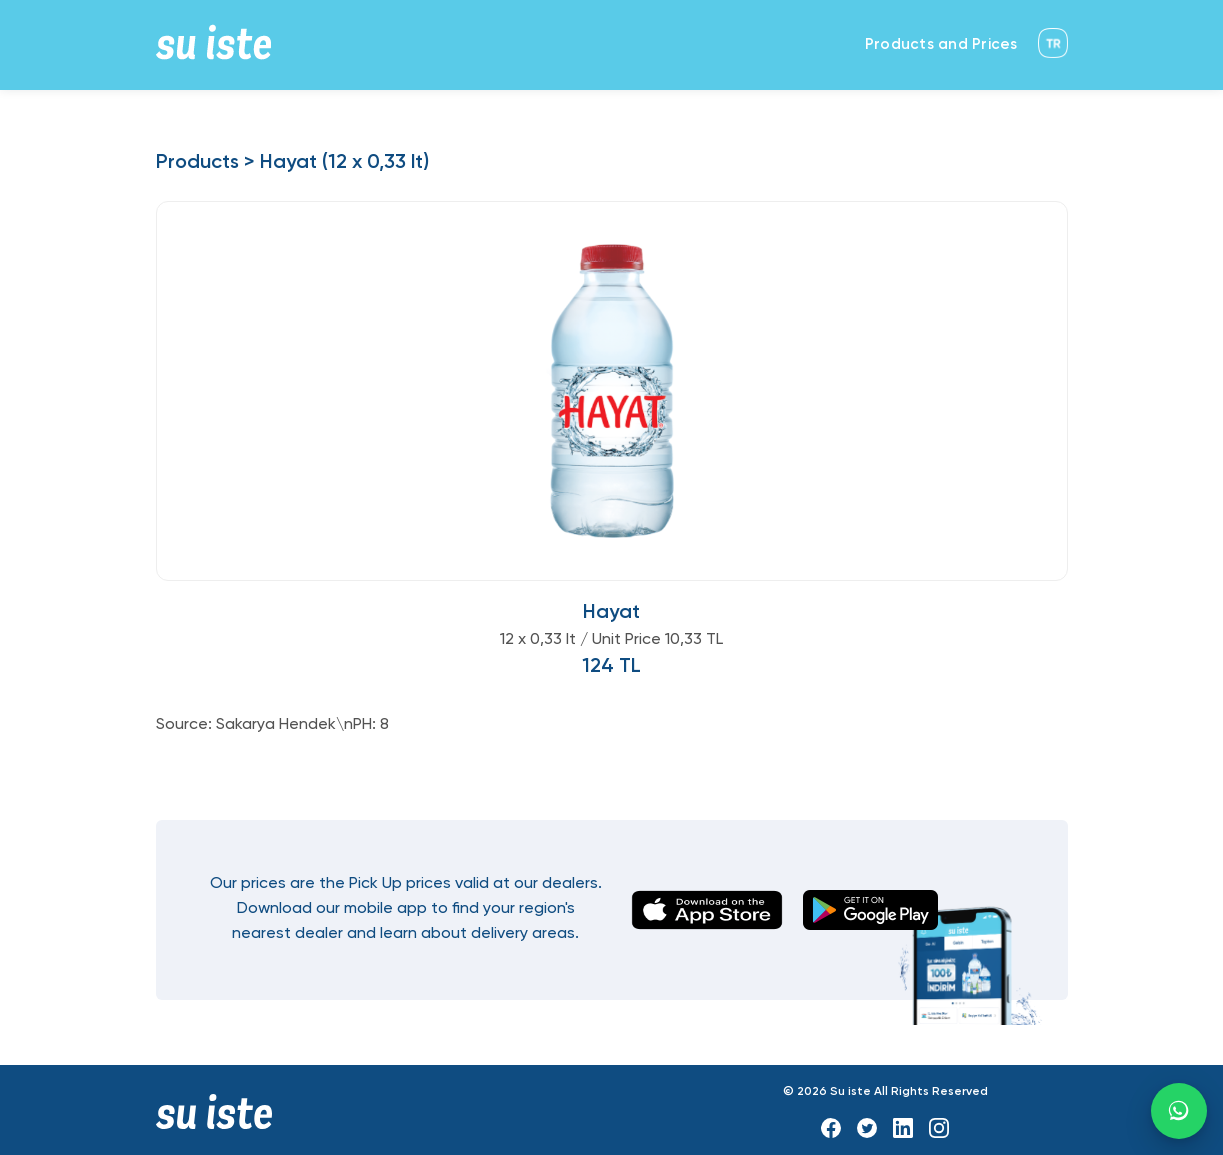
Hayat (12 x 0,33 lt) (344, 163)
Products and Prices (941, 44)
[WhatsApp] (1179, 1111)
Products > (205, 163)
